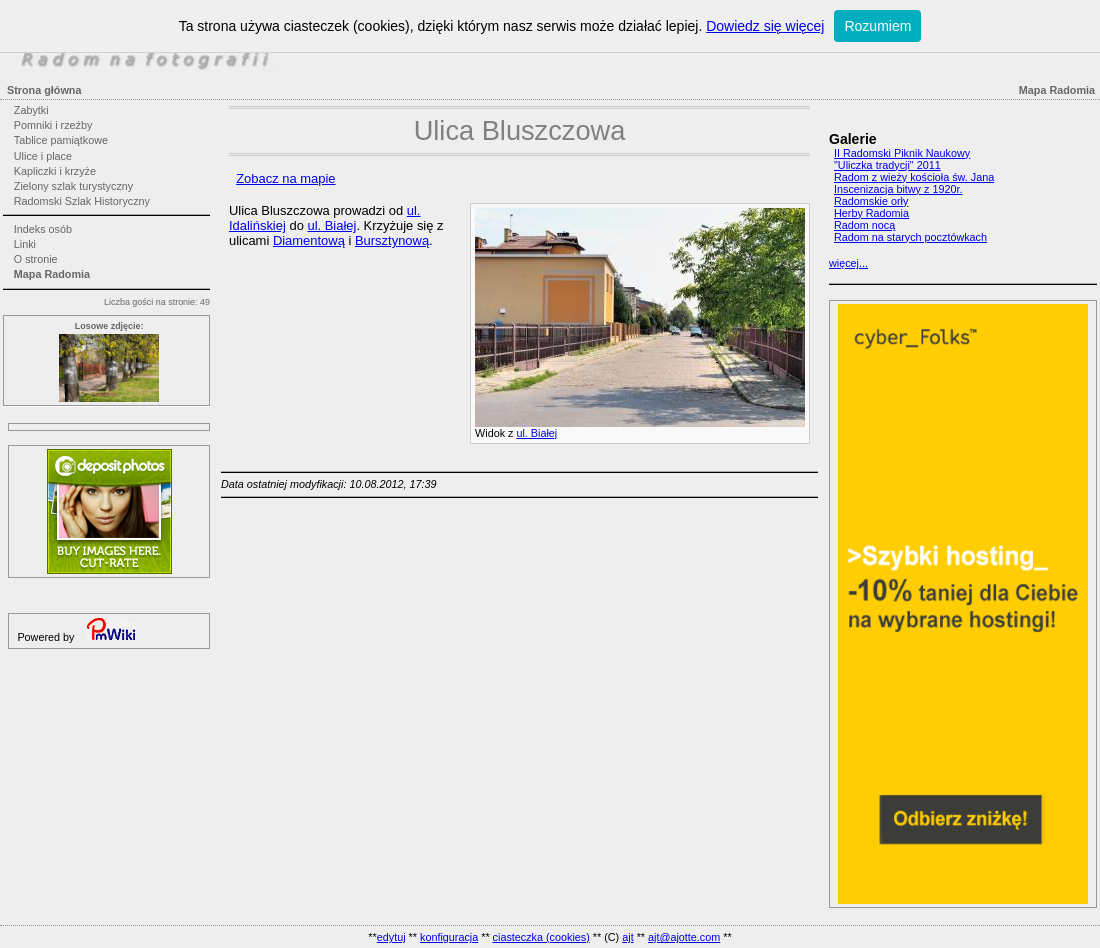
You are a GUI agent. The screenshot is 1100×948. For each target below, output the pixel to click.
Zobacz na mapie (285, 178)
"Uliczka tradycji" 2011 (887, 165)
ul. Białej (536, 433)
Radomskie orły (871, 201)
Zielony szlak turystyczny (73, 186)
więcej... (848, 263)
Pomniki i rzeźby (53, 125)
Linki (25, 244)
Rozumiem (877, 26)
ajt (627, 937)
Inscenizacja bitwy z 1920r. (898, 189)
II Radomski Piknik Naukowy (902, 153)
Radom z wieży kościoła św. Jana (914, 177)
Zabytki (31, 110)
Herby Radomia (871, 213)
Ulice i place (43, 156)
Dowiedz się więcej (765, 26)
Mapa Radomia (52, 274)
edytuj (391, 937)
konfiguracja (449, 937)
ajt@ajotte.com (684, 937)
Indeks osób (43, 229)
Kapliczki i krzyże (55, 171)
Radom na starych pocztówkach (910, 237)
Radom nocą (864, 225)
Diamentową (309, 240)
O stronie (36, 259)
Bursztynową (392, 240)
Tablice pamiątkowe (61, 140)
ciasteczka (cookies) (541, 937)
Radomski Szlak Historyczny (82, 201)
